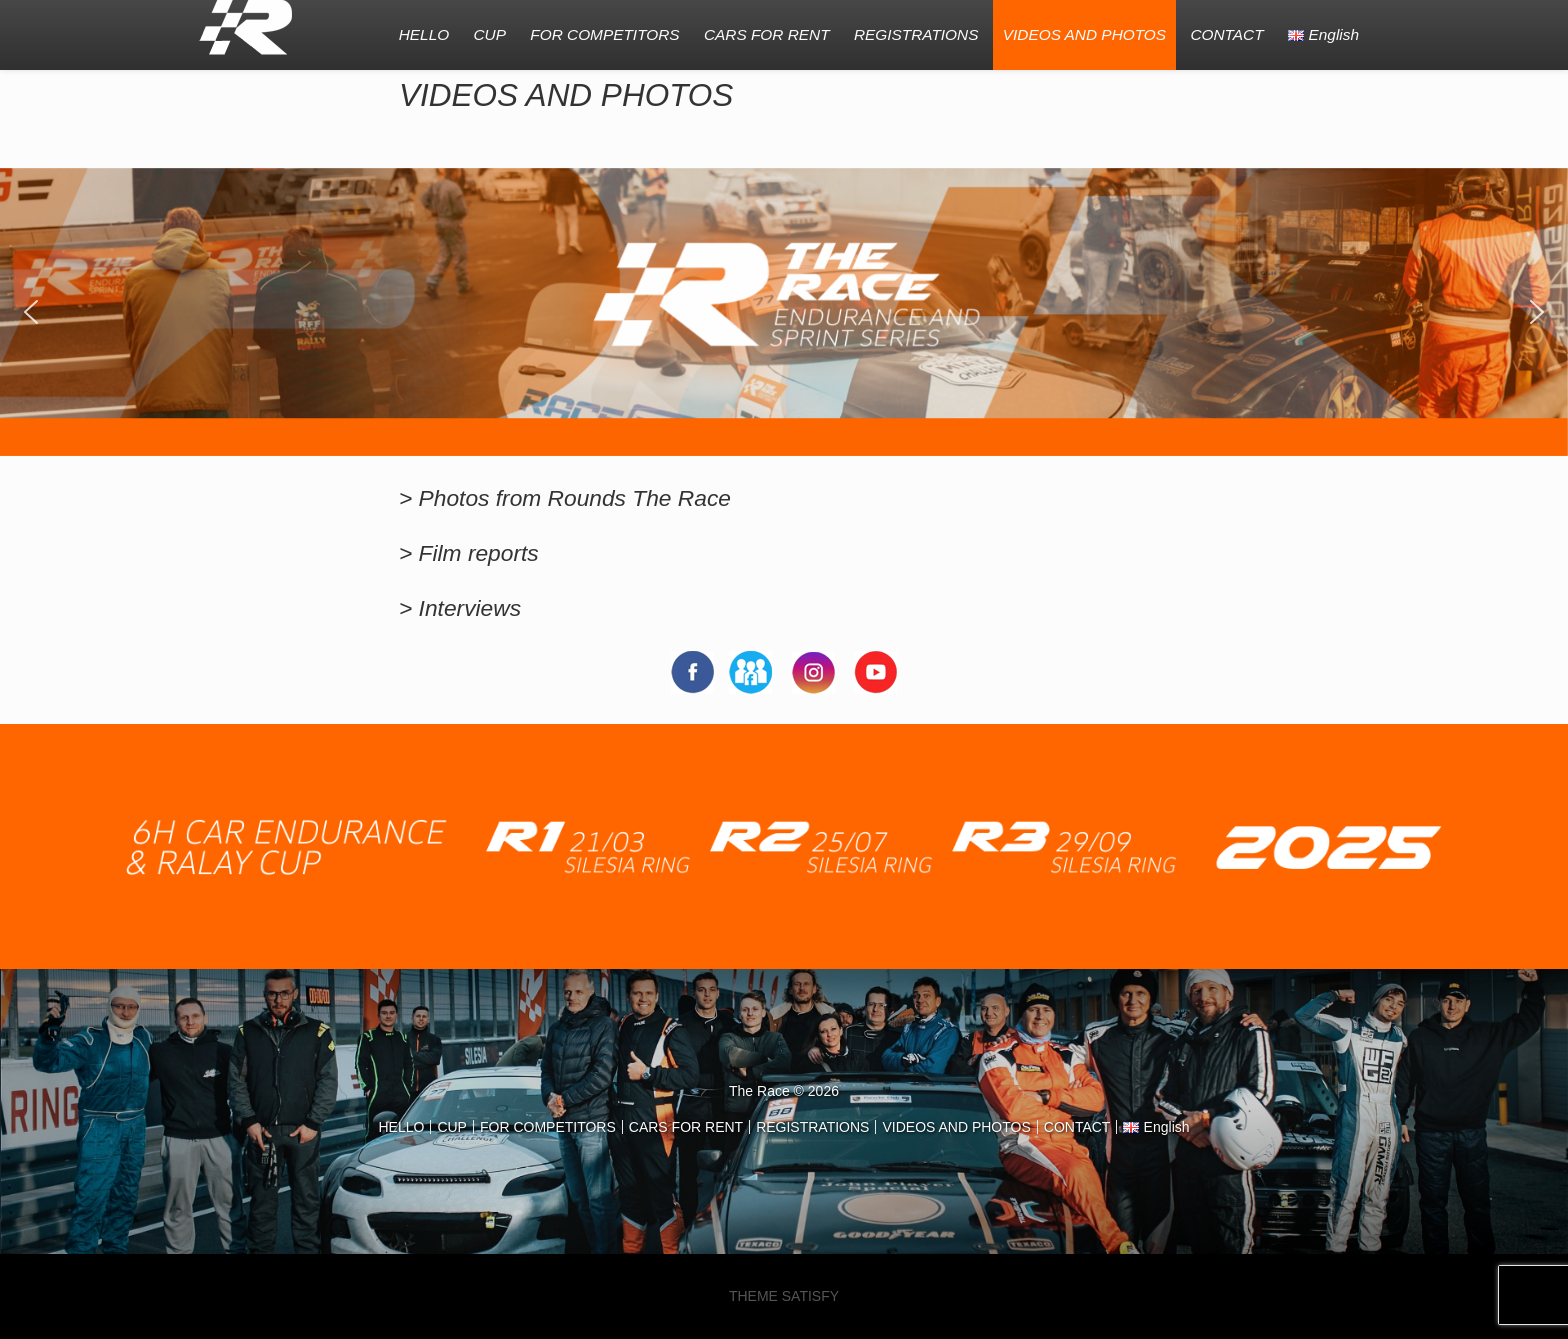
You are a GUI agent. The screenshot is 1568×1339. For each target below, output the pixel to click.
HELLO (424, 34)
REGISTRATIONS (916, 34)
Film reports (479, 553)
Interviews (470, 608)
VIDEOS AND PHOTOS (1084, 34)
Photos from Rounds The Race (575, 498)
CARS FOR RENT (767, 34)
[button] (31, 312)
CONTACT (1226, 34)
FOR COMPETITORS (604, 34)
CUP (489, 34)
